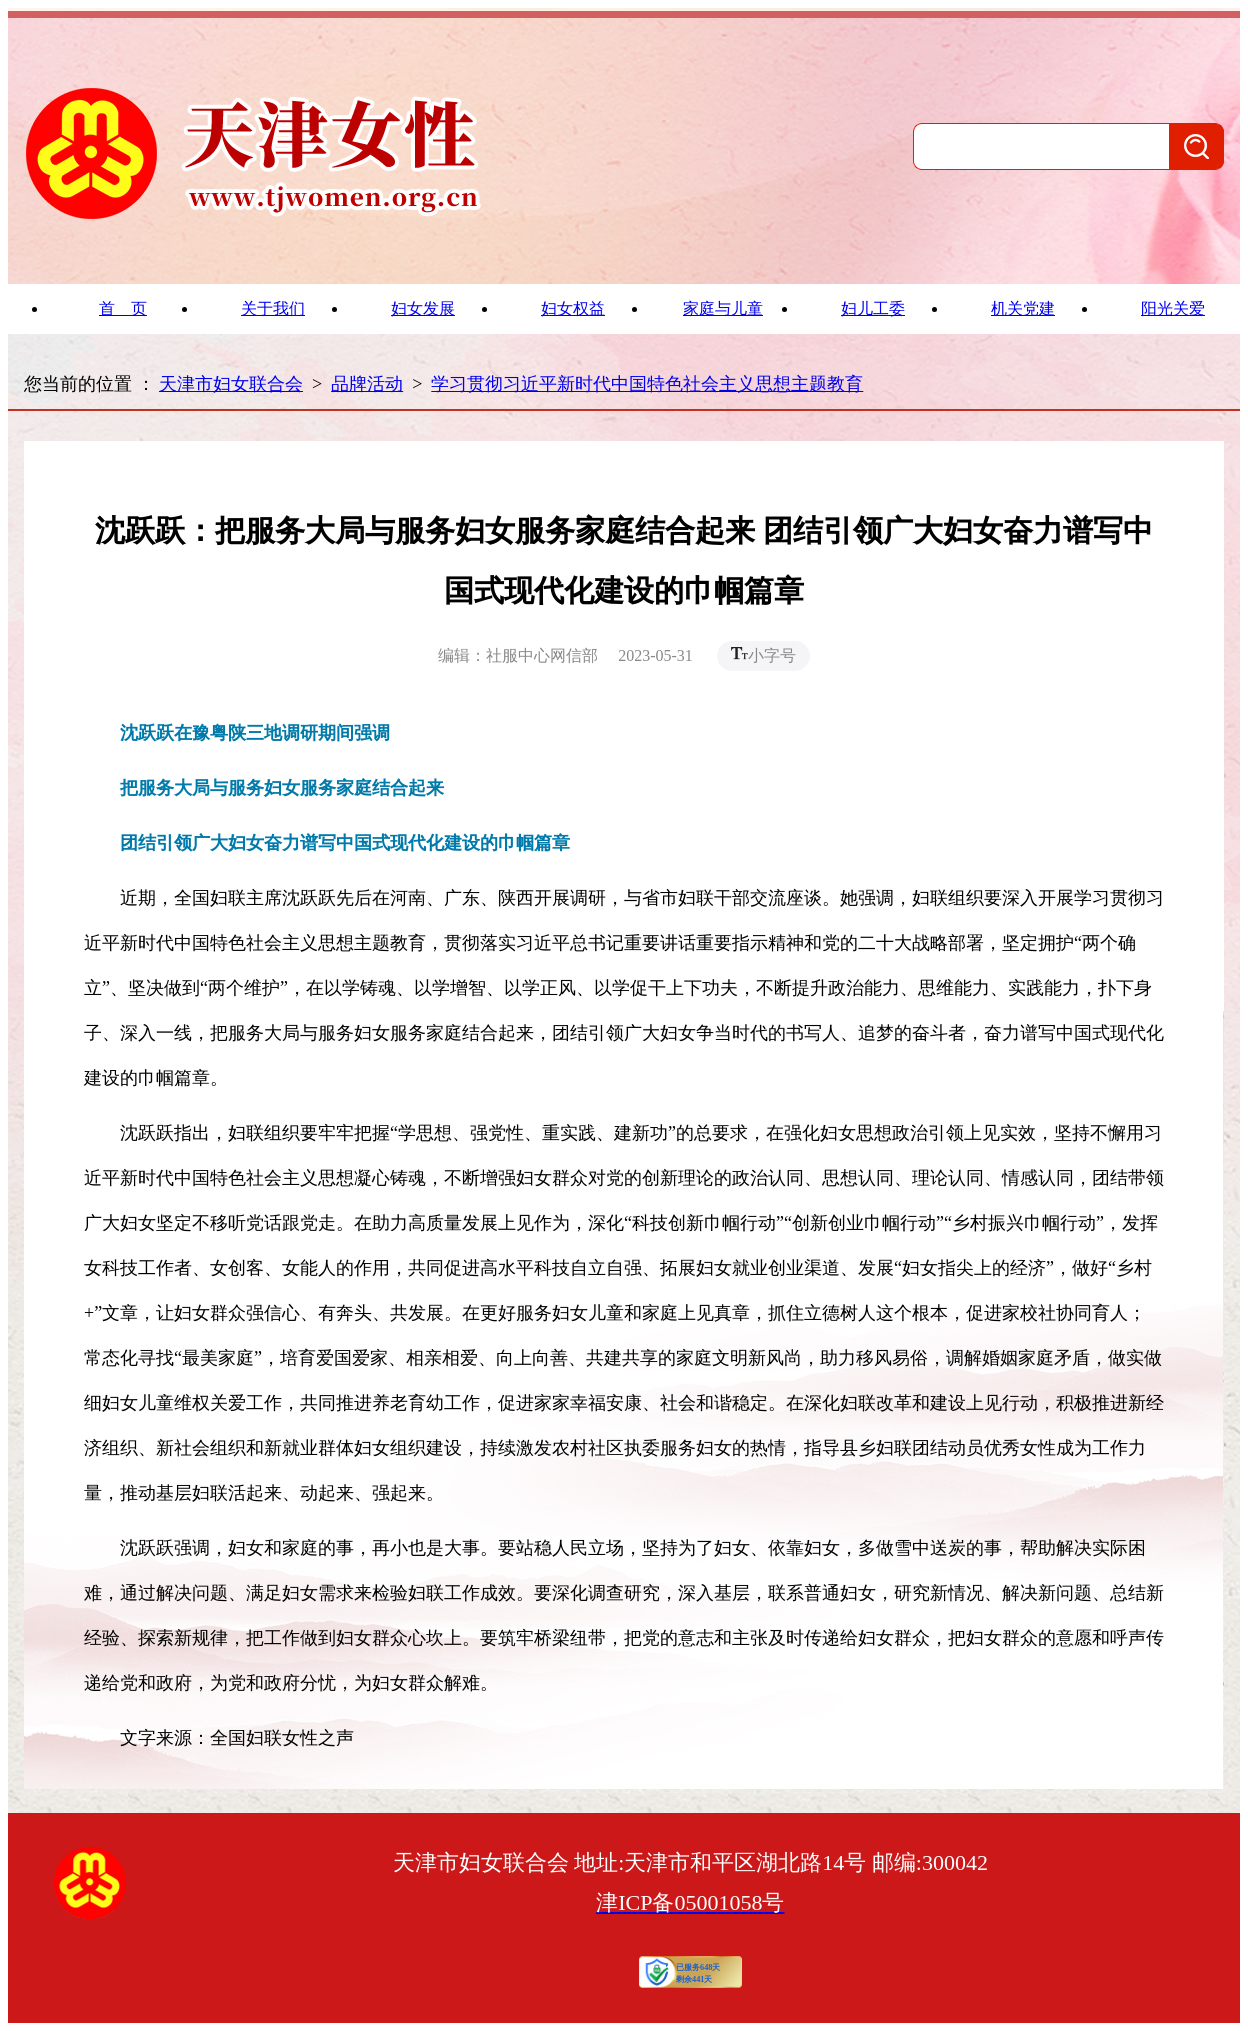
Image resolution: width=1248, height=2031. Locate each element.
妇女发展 (423, 308)
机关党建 (1023, 308)
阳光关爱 (1173, 308)
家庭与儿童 (723, 308)
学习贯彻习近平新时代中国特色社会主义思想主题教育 (647, 384)
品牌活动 (367, 384)
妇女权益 (573, 308)
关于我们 (273, 308)
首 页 (123, 308)
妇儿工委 (873, 308)
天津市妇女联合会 (231, 384)
